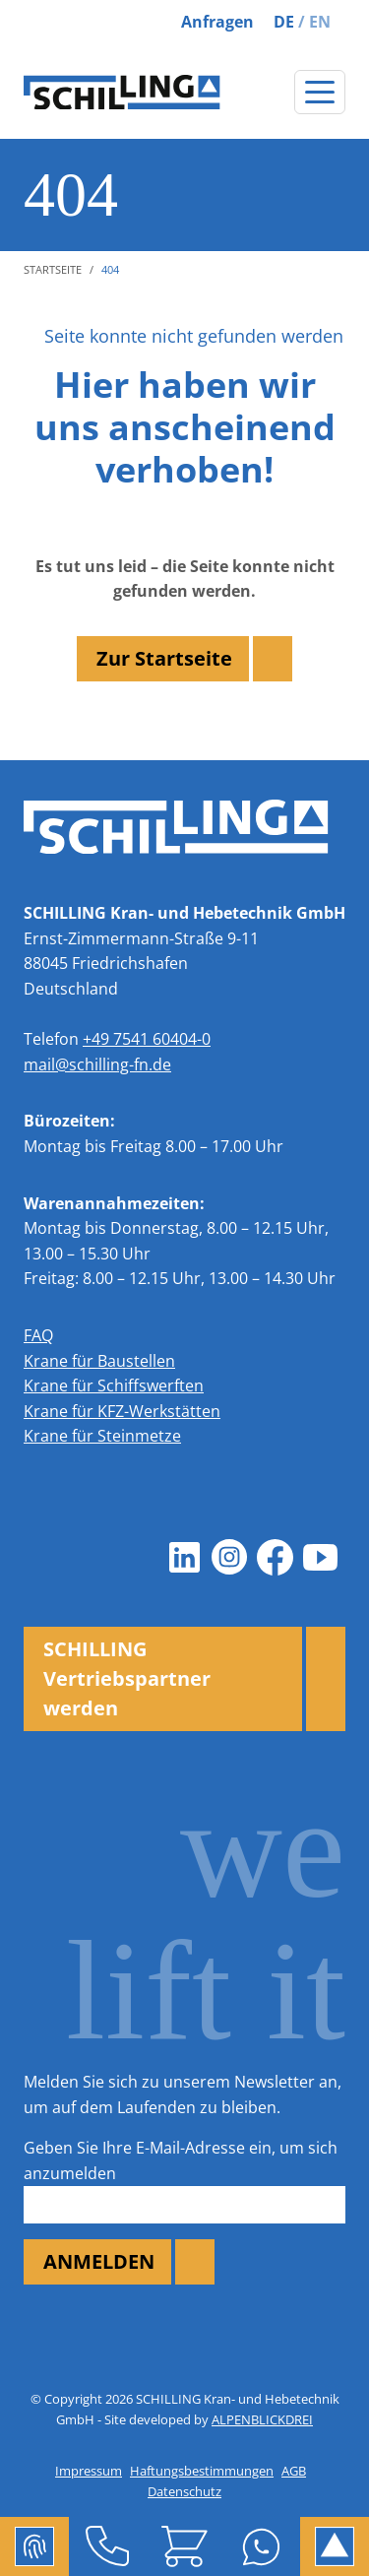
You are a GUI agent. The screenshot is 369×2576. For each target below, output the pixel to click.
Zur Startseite (164, 658)
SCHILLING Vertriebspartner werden (127, 1678)
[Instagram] (229, 1558)
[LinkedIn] (184, 1558)
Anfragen (217, 21)
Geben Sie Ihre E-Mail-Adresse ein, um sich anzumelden (181, 2160)
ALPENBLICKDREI (262, 2419)
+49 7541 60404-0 (147, 1039)
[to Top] (334, 2546)
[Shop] (184, 2546)
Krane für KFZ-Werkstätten (122, 1411)
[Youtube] (319, 1558)
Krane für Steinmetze (102, 1436)
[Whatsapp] (261, 2546)
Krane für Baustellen (99, 1361)
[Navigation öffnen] (319, 92)
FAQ (38, 1335)
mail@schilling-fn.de (97, 1064)
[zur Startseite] (122, 92)
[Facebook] (274, 1558)
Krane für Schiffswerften (114, 1385)
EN (320, 21)
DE (284, 21)
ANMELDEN (98, 2261)
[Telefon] (107, 2546)
